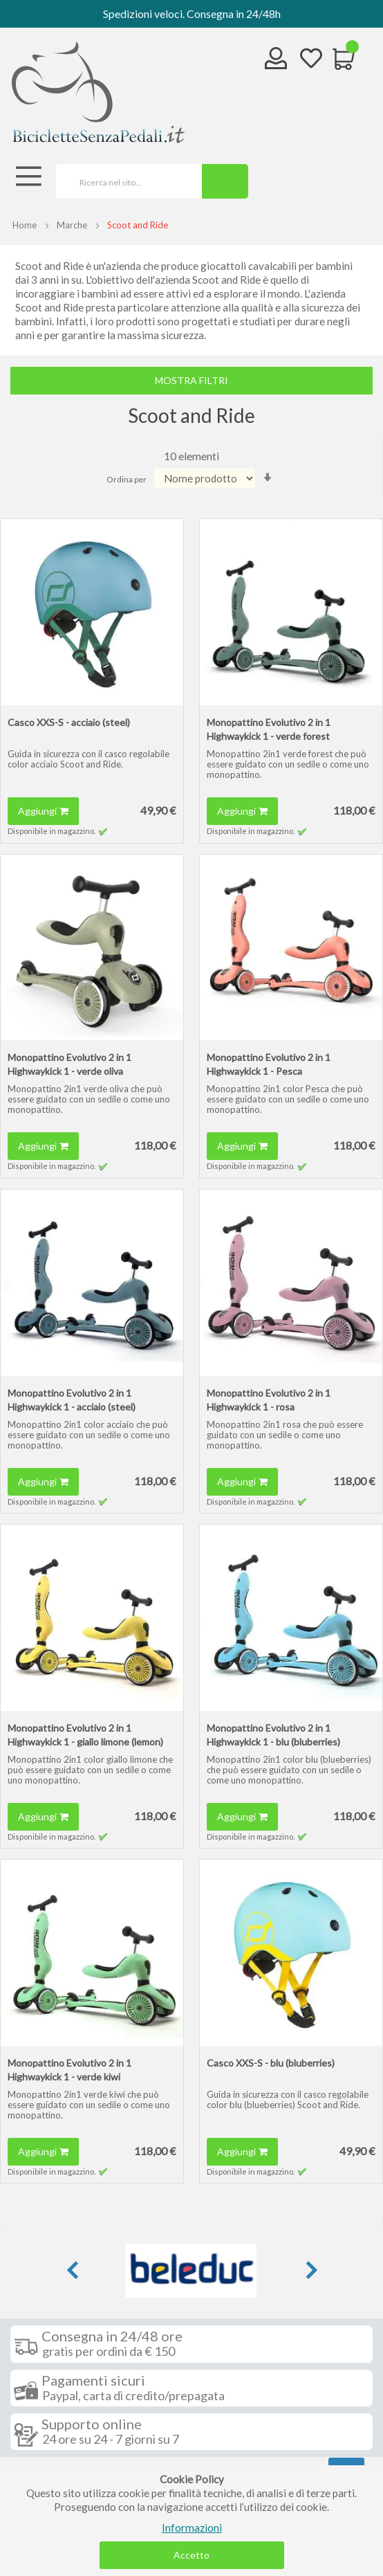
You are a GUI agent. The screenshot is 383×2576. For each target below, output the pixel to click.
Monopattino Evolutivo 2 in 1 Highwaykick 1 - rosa (268, 1400)
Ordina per (126, 479)
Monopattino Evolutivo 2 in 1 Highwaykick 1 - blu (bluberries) (273, 1735)
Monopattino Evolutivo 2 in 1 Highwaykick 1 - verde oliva (69, 1064)
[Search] (225, 181)
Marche (72, 224)
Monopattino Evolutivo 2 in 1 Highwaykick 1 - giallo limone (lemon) (85, 1735)
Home (24, 224)
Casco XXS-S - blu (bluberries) (271, 2063)
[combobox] (124, 181)
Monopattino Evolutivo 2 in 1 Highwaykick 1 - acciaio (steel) (72, 1400)
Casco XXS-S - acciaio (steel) (69, 722)
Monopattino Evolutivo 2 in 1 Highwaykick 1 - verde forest (268, 729)
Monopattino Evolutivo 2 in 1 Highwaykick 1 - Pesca (268, 1064)
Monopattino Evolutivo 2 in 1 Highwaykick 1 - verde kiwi (69, 2070)
